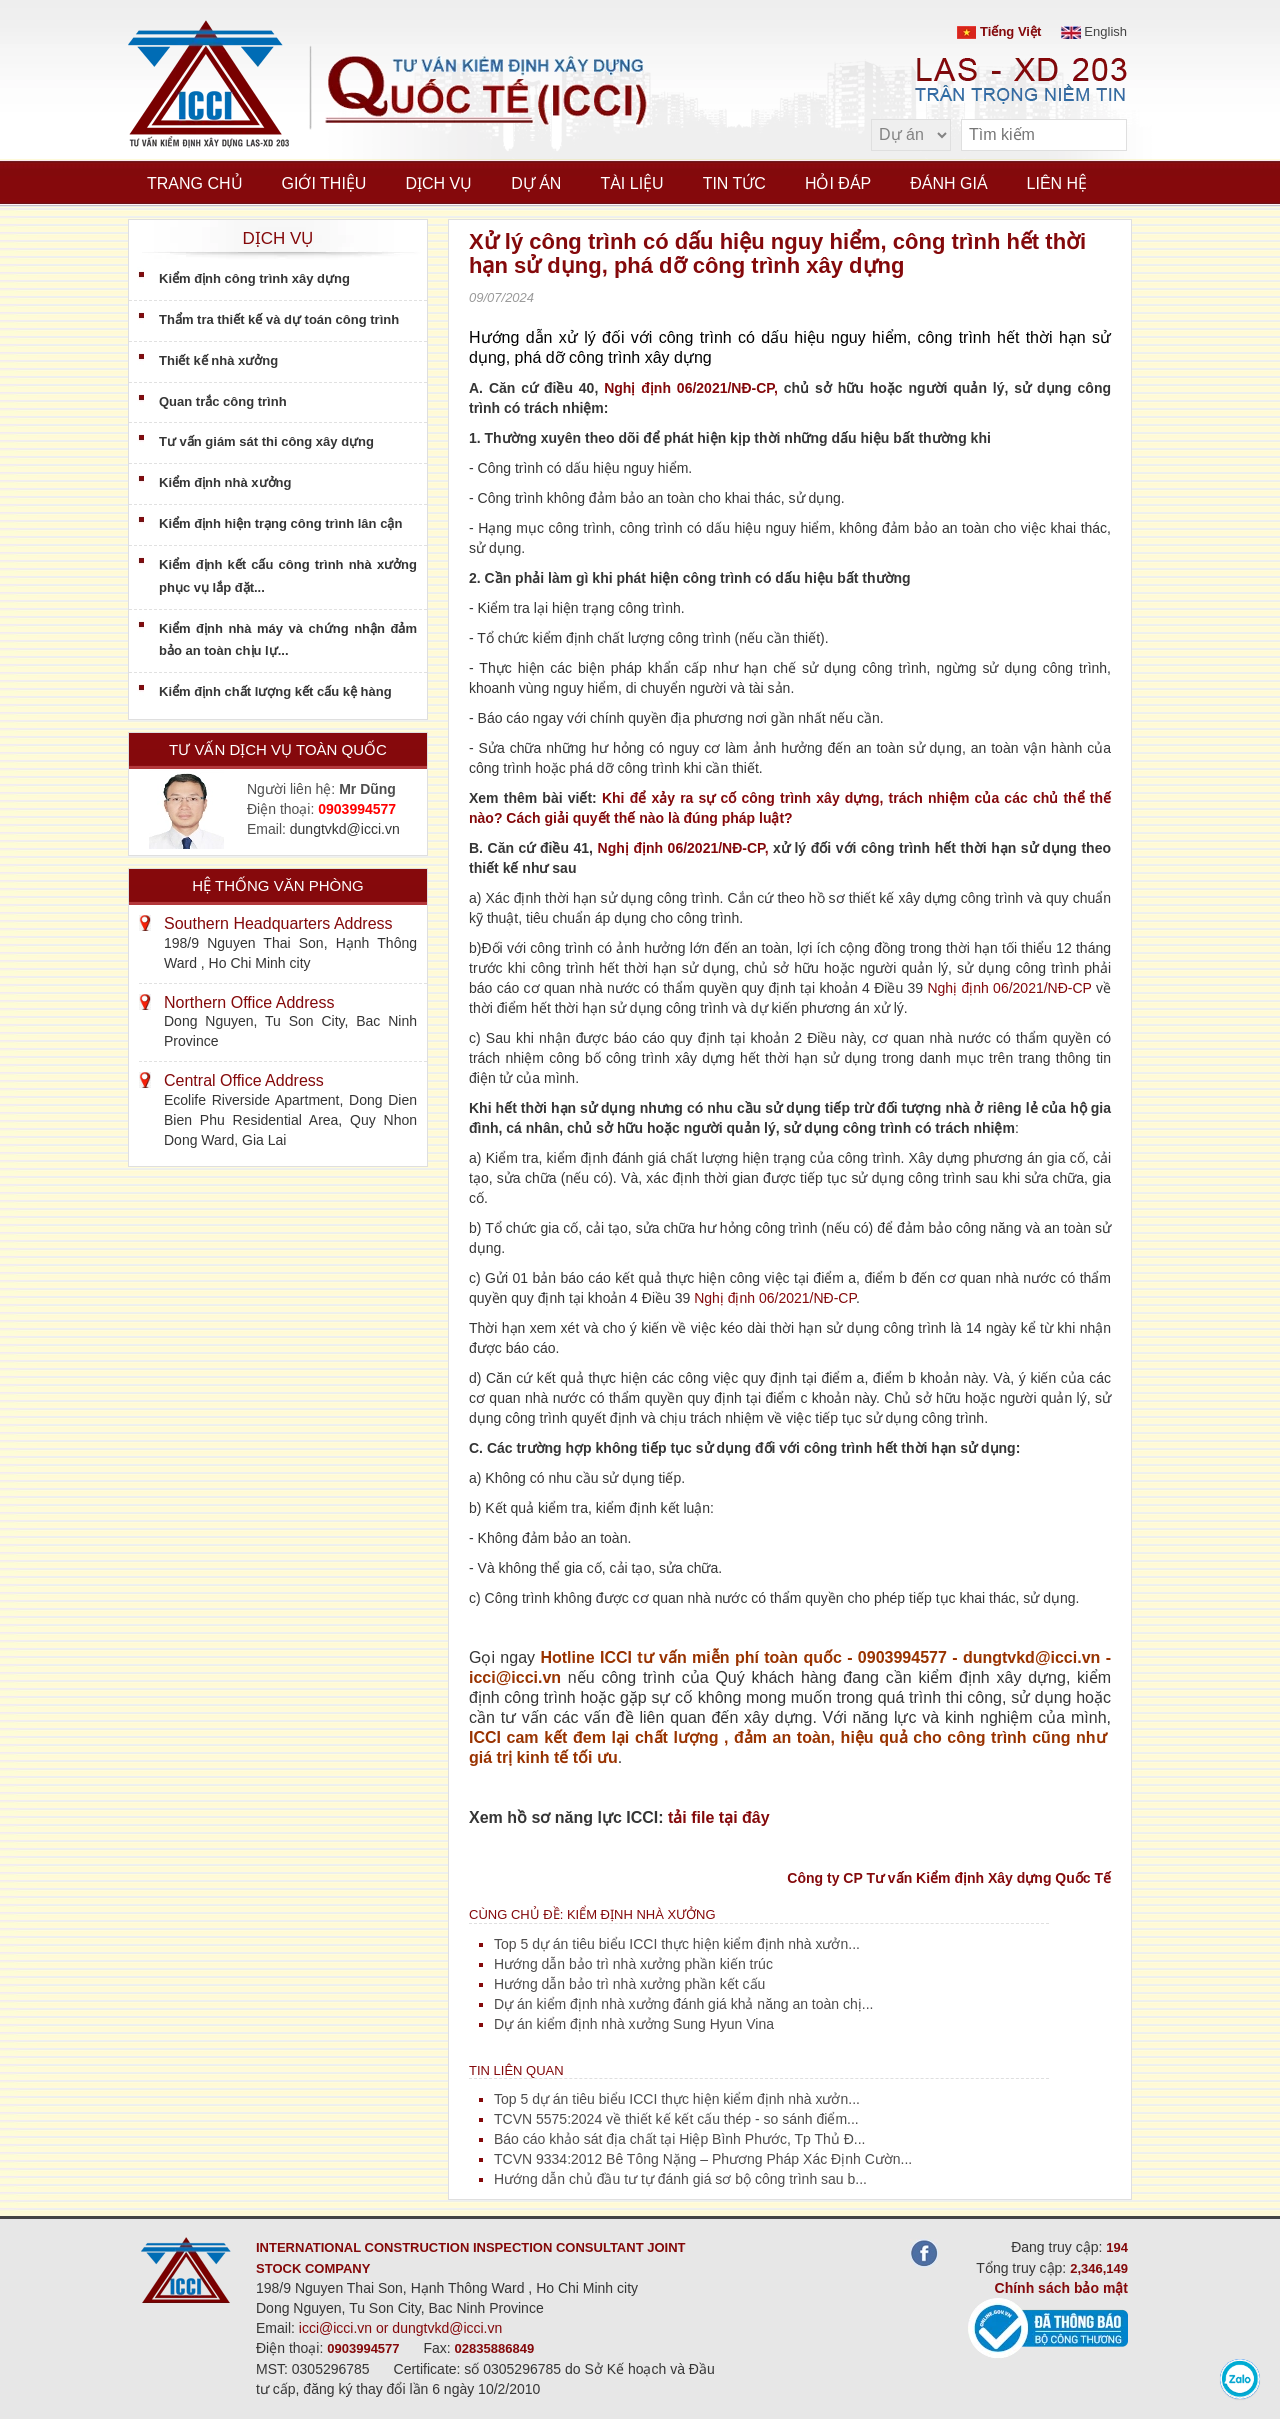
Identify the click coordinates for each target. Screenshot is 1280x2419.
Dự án (536, 183)
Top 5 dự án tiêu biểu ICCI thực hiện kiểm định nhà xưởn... (677, 1944)
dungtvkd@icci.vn (345, 829)
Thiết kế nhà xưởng (218, 360)
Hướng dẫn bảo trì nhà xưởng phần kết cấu (629, 1984)
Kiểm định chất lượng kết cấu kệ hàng (275, 691)
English (1094, 31)
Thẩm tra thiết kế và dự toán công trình (279, 319)
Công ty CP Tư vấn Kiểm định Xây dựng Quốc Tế (949, 1878)
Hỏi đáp (838, 183)
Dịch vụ (438, 183)
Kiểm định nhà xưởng (225, 482)
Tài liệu (631, 183)
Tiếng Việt (999, 31)
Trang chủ (195, 183)
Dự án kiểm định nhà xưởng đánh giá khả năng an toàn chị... (683, 2004)
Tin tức (734, 183)
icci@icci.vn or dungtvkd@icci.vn (401, 2328)
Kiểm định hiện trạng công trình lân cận (280, 523)
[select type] (911, 135)
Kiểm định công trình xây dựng (254, 278)
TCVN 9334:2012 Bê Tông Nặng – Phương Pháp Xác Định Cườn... (703, 2159)
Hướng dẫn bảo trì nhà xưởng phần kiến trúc (633, 1964)
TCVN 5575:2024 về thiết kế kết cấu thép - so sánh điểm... (676, 2119)
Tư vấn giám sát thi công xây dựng (266, 441)
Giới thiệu (324, 183)
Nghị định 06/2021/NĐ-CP (1009, 988)
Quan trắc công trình (223, 401)
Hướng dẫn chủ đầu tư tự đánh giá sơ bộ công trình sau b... (680, 2179)
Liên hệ (1057, 183)
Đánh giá (948, 183)
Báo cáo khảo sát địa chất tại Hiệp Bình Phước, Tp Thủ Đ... (679, 2139)
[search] (1102, 135)
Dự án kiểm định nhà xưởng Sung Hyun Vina (634, 2024)
